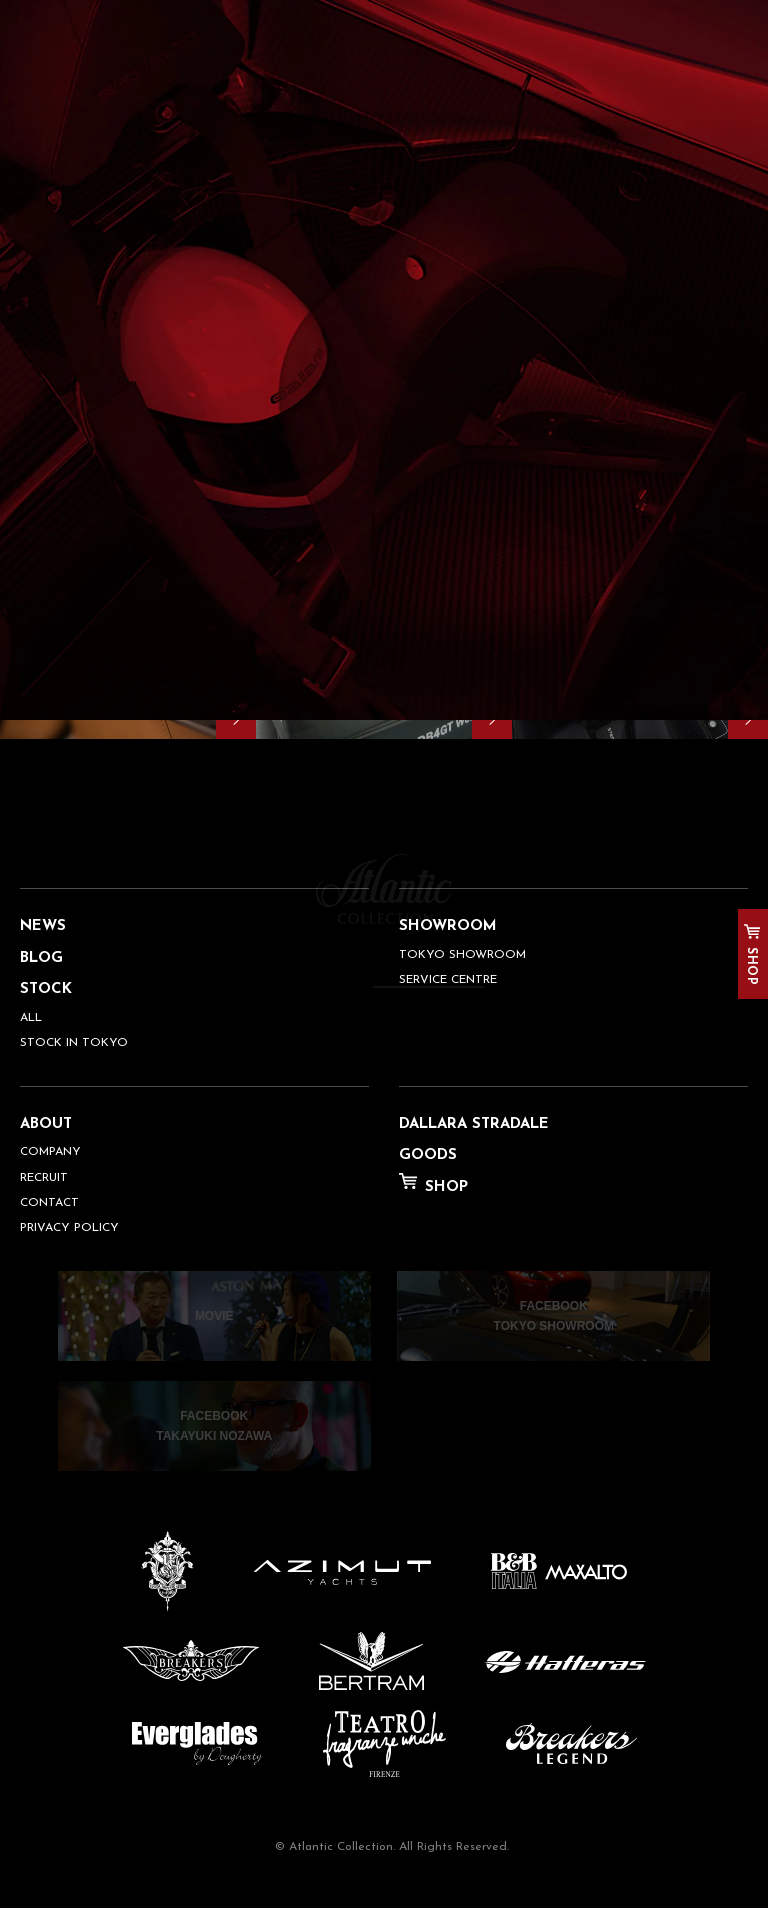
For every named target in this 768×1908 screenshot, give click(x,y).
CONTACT (49, 1203)
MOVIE (214, 1316)
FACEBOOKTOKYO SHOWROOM (554, 1316)
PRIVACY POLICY (69, 1228)
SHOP (751, 966)
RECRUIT (44, 1178)
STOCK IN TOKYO (74, 1043)
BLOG (41, 958)
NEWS (43, 926)
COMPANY (50, 1152)
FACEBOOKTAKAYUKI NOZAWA (214, 1426)
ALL (31, 1018)
